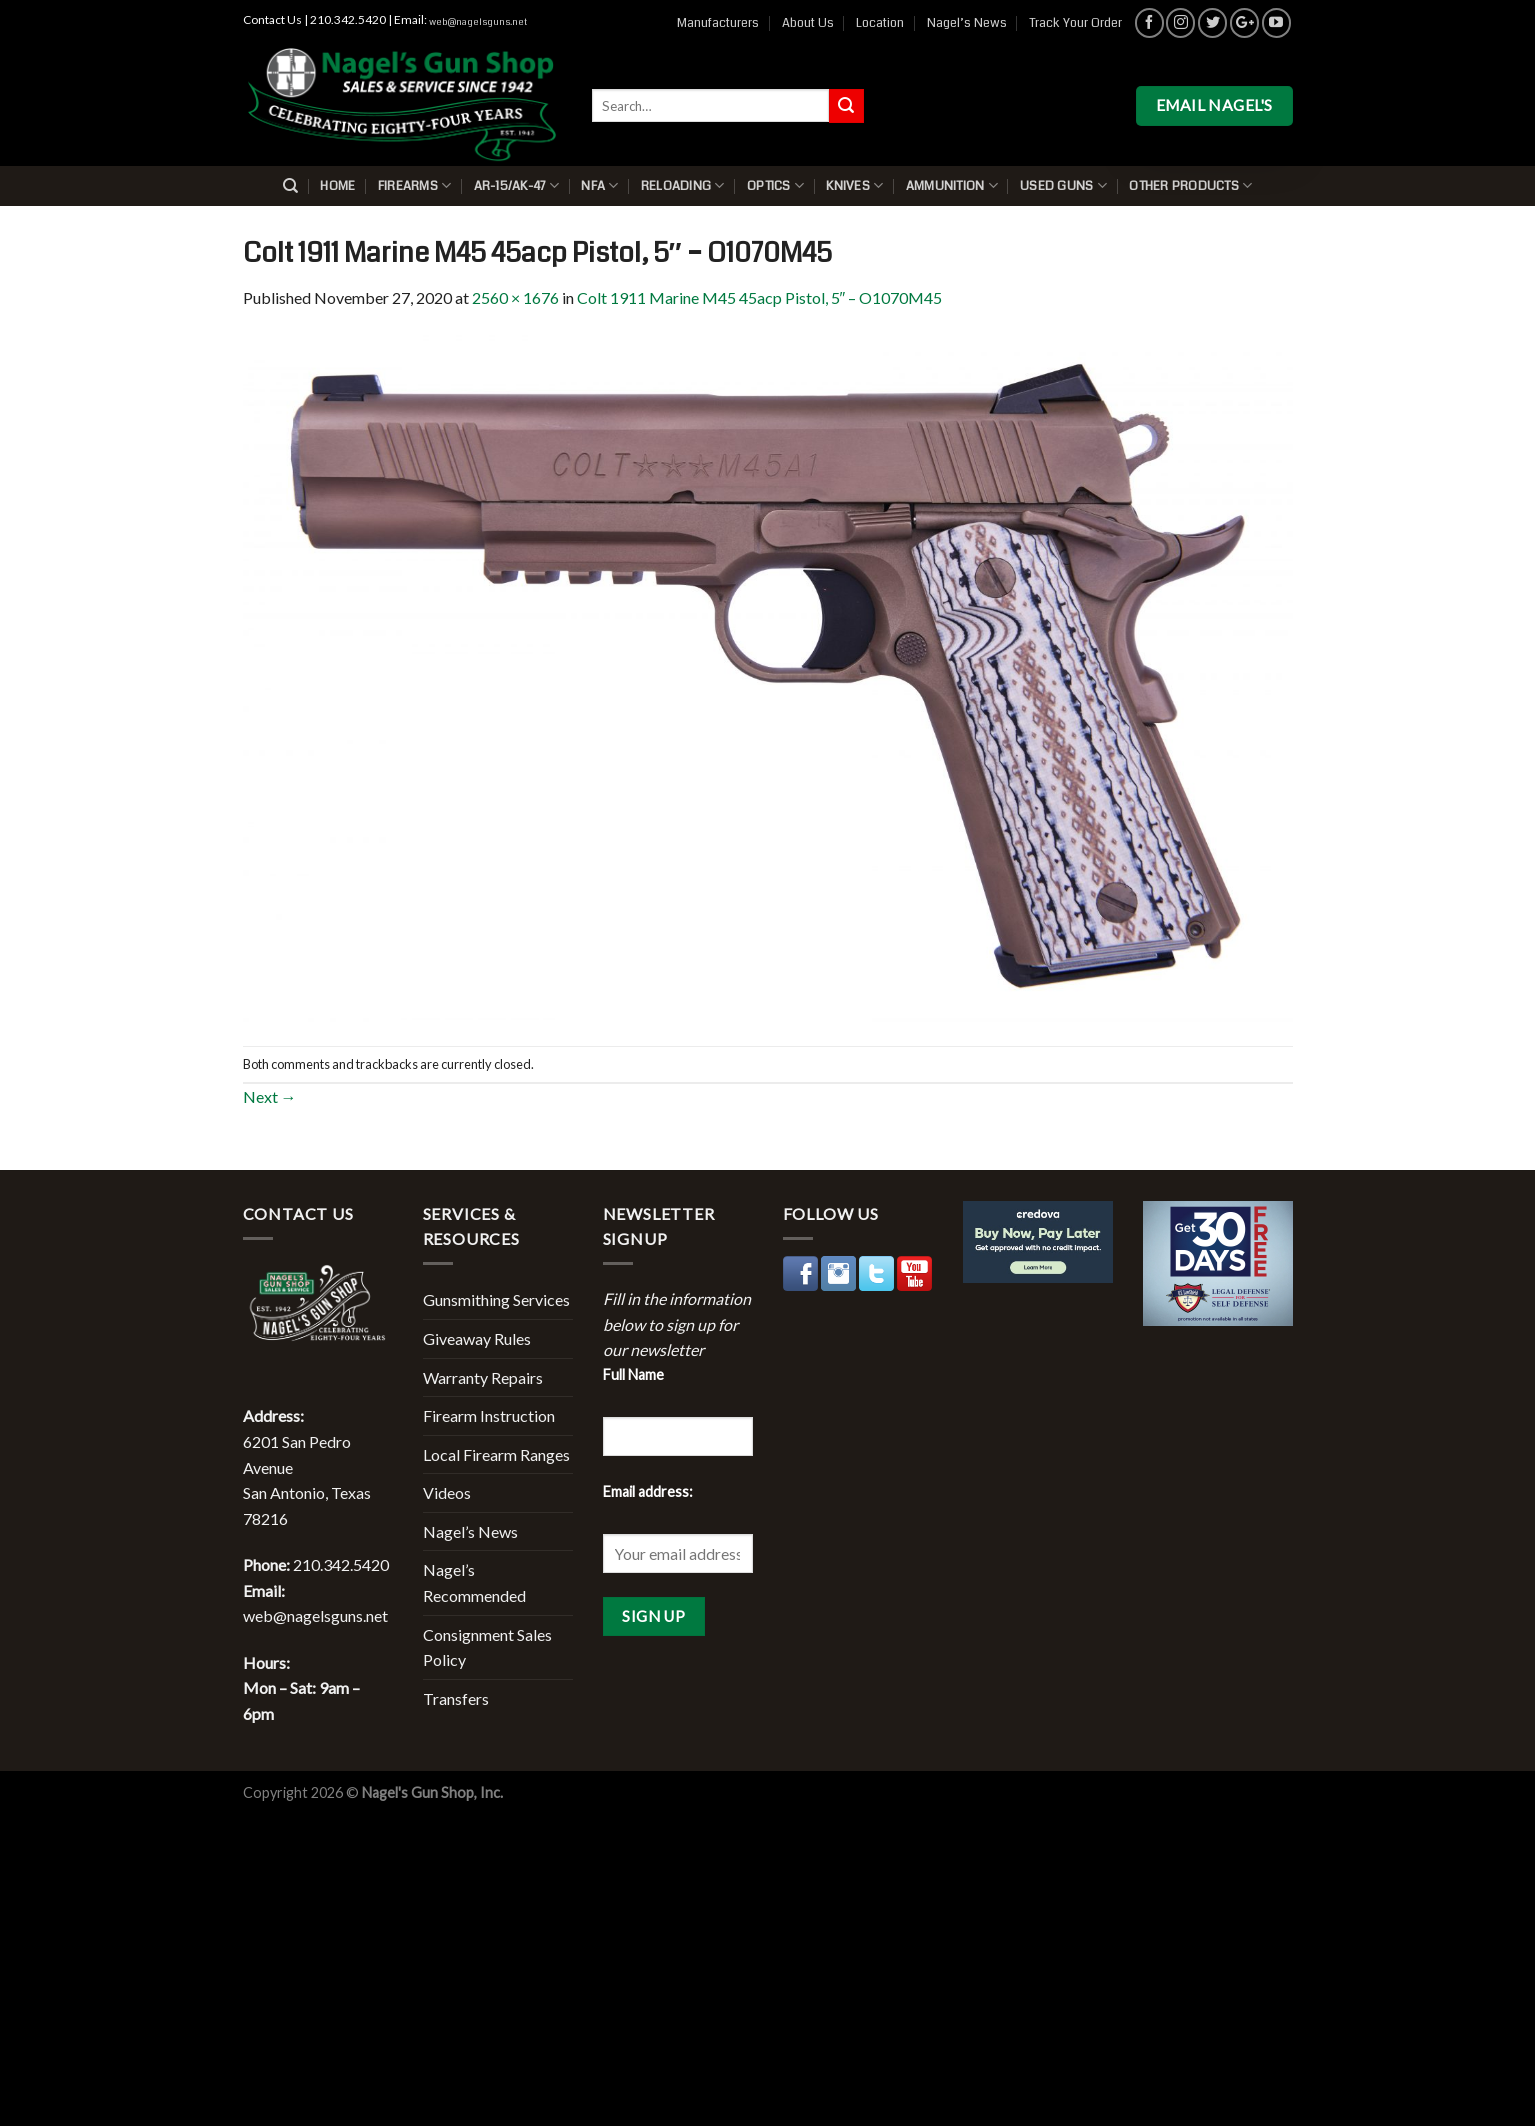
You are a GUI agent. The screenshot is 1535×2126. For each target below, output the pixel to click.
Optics (775, 185)
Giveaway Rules (477, 1338)
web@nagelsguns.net (478, 22)
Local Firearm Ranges (496, 1454)
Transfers (456, 1698)
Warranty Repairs (483, 1377)
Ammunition (952, 185)
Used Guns (1063, 185)
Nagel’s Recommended (474, 1582)
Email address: (648, 1491)
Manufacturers (718, 23)
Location (880, 23)
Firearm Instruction (489, 1415)
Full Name (633, 1374)
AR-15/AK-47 (516, 185)
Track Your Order (1075, 23)
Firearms (415, 185)
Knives (854, 185)
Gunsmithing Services (496, 1299)
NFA (599, 185)
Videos (447, 1492)
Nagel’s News (967, 23)
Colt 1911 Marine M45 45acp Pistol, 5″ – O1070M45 (760, 297)
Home (337, 186)
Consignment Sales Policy (487, 1647)
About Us (808, 23)
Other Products (1190, 185)
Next (270, 1096)
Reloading (683, 185)
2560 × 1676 (515, 297)
